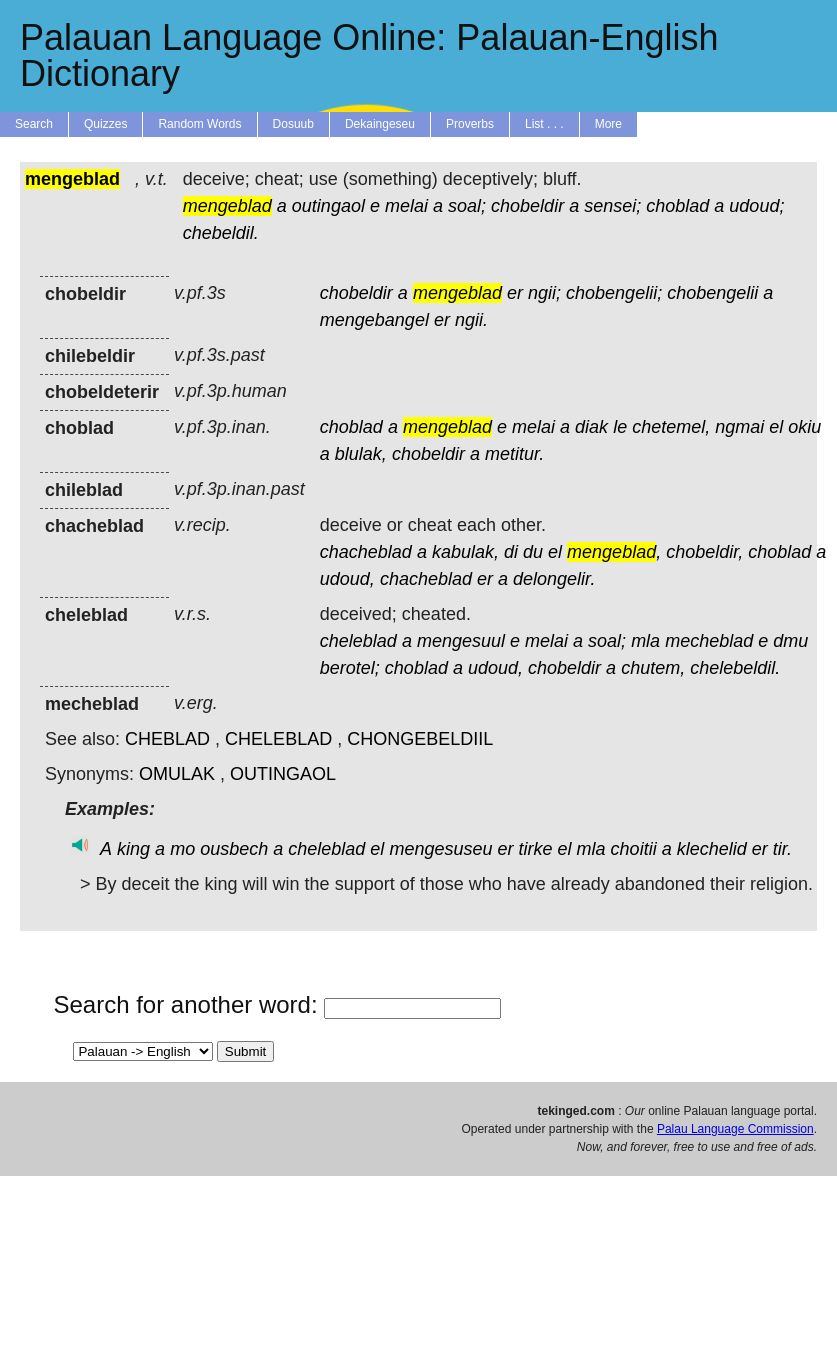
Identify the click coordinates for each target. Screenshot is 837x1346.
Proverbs (470, 124)
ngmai (739, 427)
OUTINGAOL (283, 774)
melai (406, 206)
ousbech (234, 849)
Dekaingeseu (380, 124)
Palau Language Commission (735, 1129)
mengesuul (461, 641)
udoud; (756, 206)
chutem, (653, 668)
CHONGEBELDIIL (420, 739)
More (608, 124)
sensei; (612, 206)
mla (645, 641)
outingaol (328, 206)
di (511, 552)
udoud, (347, 579)
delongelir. (554, 579)
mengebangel (374, 320)
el (776, 427)
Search (34, 124)
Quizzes (105, 124)
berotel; (350, 668)
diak (591, 427)
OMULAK (177, 774)
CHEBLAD (167, 739)
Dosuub (293, 124)
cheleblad (358, 641)
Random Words (199, 124)
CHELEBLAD (278, 739)
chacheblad (366, 552)
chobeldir (527, 206)
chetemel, (671, 427)
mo (182, 849)
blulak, (361, 454)
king (133, 849)
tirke (536, 849)
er (515, 293)
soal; (467, 206)
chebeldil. (221, 233)
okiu (804, 427)
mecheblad (709, 641)
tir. (782, 849)
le (620, 427)
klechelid (712, 849)
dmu (790, 641)
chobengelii (712, 293)
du (533, 552)
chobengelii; (614, 293)
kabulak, (465, 552)
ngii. (471, 320)
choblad (677, 206)
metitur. (514, 454)
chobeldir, (704, 552)
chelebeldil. (735, 668)
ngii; (544, 293)
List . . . (544, 124)
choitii (634, 849)
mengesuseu (440, 849)
